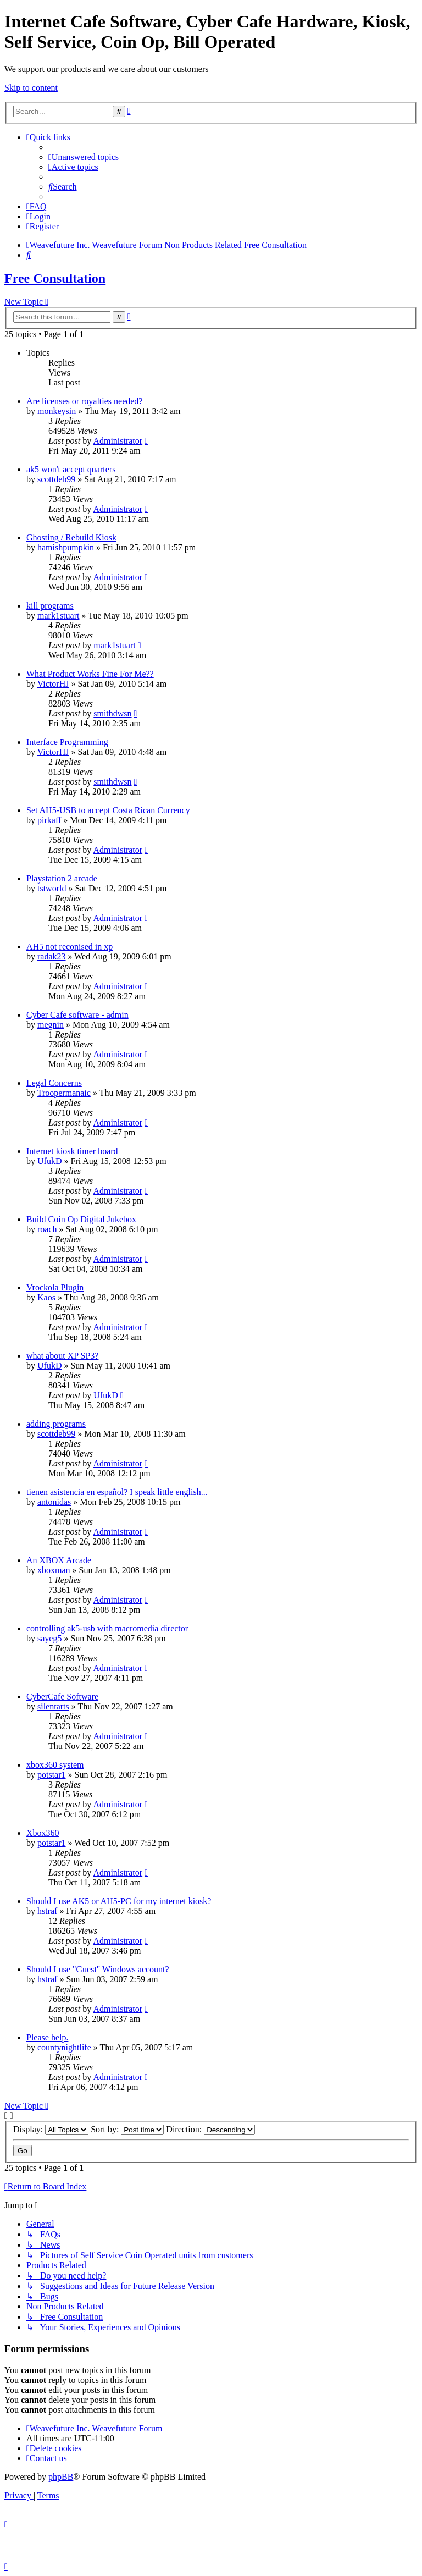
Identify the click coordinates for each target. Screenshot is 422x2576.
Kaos (46, 1297)
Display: (50, 2129)
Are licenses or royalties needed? (84, 401)
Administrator (117, 440)
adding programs (56, 1423)
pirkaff (49, 820)
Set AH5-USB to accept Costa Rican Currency (108, 810)
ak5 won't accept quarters (70, 469)
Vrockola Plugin (55, 1287)
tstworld (51, 888)
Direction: (210, 2129)
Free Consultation (55, 278)
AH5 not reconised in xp (69, 946)
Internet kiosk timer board (72, 1151)
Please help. (47, 2037)
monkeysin (56, 411)
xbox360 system (55, 1764)
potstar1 (51, 1774)
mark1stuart (58, 615)
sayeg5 (49, 1638)
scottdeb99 (56, 479)
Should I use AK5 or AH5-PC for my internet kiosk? (118, 1901)
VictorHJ (53, 683)
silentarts (53, 1706)
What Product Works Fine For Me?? (90, 674)
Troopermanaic (64, 1092)
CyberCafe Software (62, 1696)
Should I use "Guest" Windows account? (97, 1969)
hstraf (47, 1911)
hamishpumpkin (65, 547)
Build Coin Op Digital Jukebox (81, 1219)
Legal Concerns (54, 1083)
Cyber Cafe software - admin (77, 1014)
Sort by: (127, 2129)
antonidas (54, 1502)
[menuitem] (83, 157)
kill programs (50, 605)
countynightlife (64, 2047)
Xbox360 (42, 1833)
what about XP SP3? (62, 1355)
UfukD (49, 1161)
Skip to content (31, 87)
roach (47, 1229)
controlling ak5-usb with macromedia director (107, 1628)
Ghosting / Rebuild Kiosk (71, 537)
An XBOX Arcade (58, 1560)
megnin (50, 1024)
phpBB (60, 2476)
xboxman (53, 1570)
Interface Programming (67, 742)
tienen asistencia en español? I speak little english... (117, 1492)
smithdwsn (112, 713)
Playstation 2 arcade (61, 878)
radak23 (51, 956)
